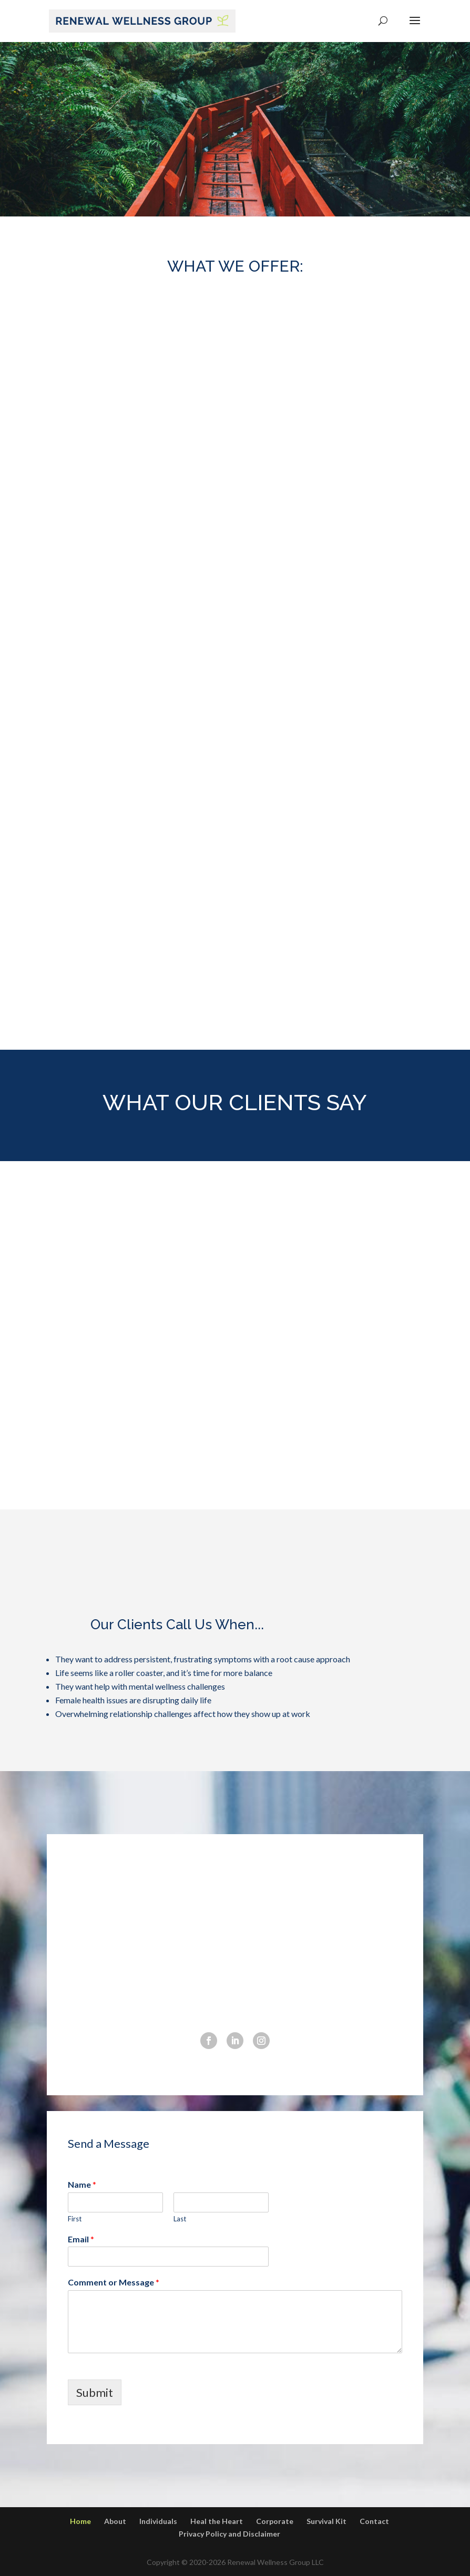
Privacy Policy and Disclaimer (229, 2533)
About (115, 2521)
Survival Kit (326, 2521)
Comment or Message (113, 2282)
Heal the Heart (216, 2521)
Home (80, 2521)
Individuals (158, 2521)
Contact (374, 2521)
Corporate (274, 2521)
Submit (94, 2392)
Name (82, 2184)
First (74, 2219)
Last (179, 2219)
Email (81, 2239)
